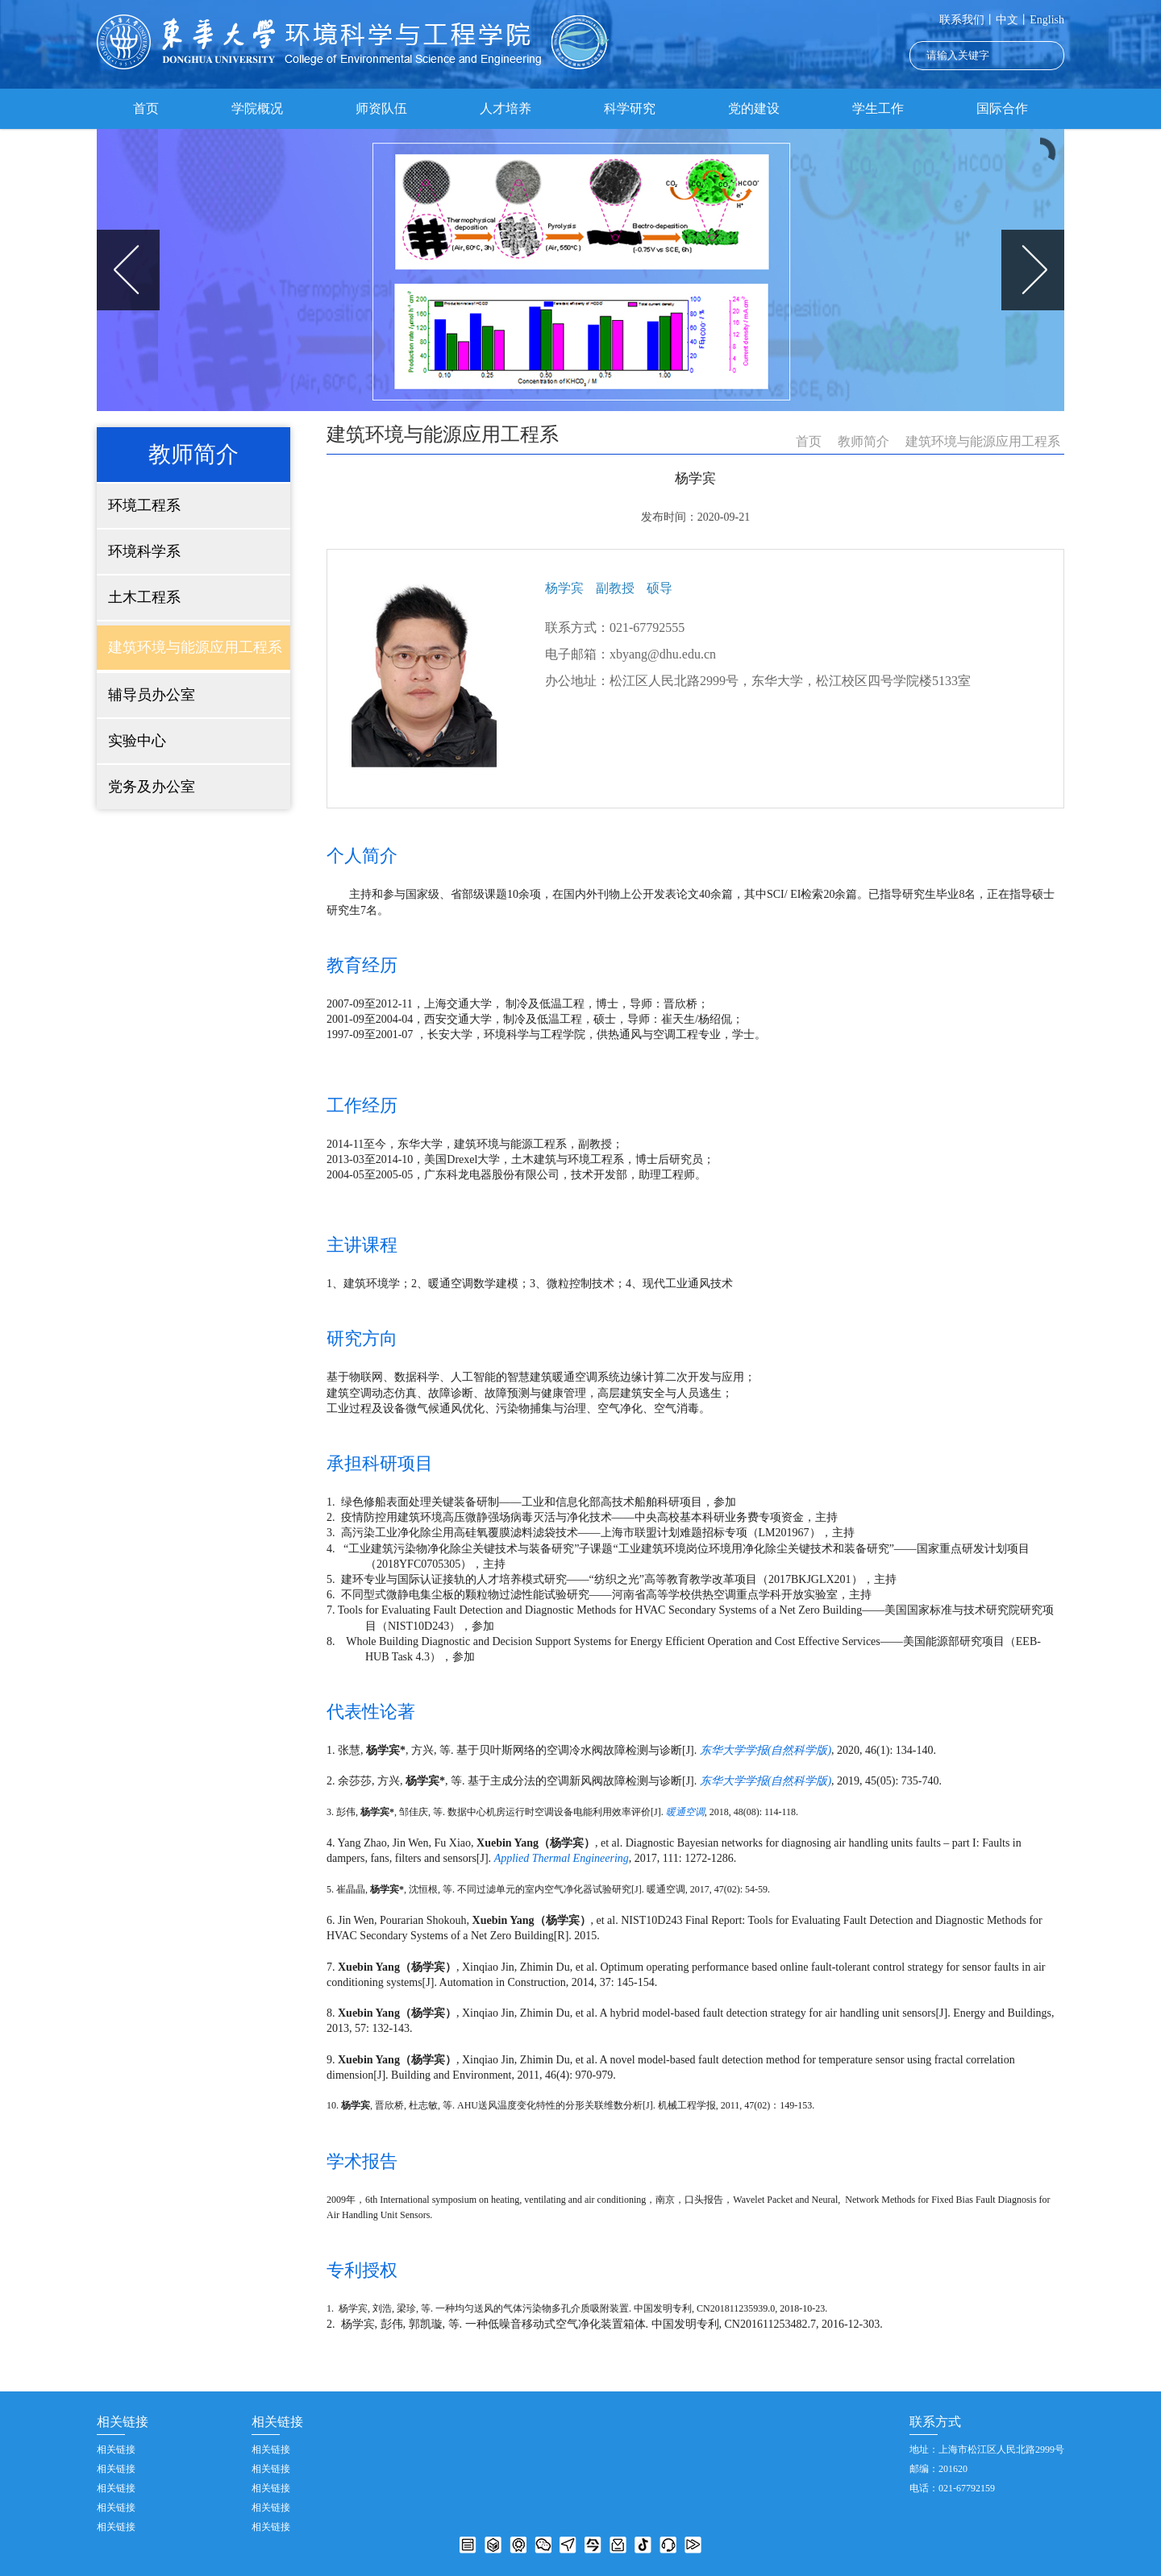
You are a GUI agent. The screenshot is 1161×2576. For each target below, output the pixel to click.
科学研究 (629, 108)
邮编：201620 (938, 2468)
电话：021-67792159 (952, 2488)
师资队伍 (381, 108)
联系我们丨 (967, 20)
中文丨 (1013, 20)
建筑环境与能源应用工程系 (982, 441)
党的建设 (754, 108)
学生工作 (878, 108)
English (1047, 20)
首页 (146, 108)
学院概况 (257, 108)
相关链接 (116, 2449)
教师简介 (863, 441)
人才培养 (505, 108)
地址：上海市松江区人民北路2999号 (986, 2449)
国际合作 (1002, 108)
